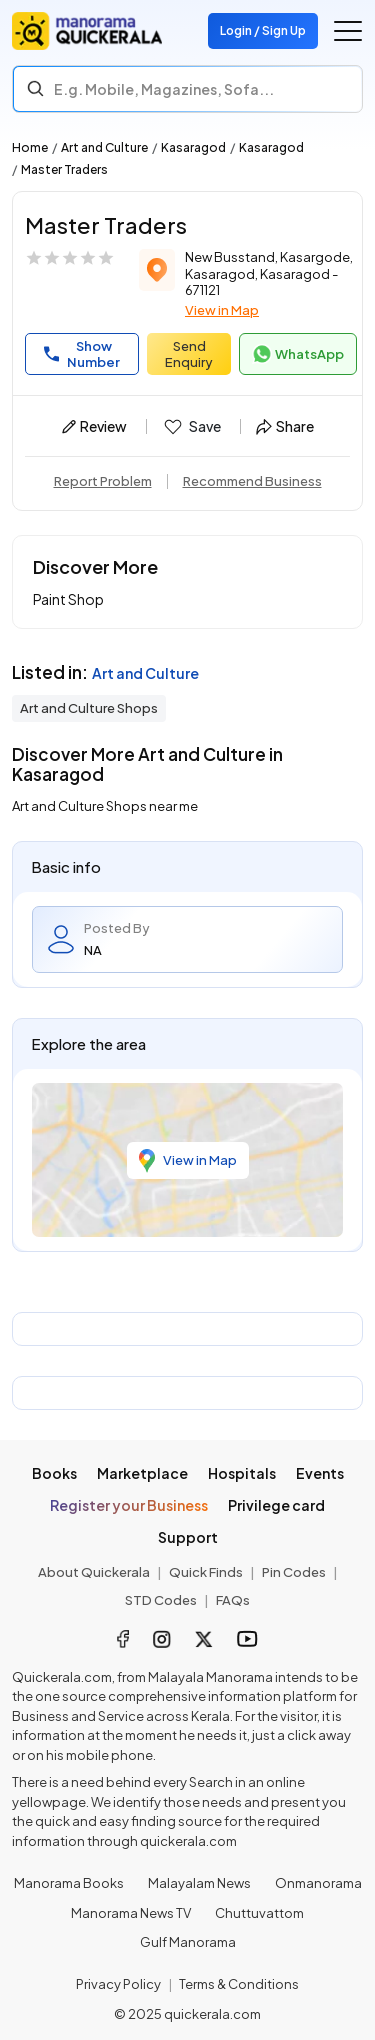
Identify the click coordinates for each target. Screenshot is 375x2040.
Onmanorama (318, 1883)
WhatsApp (298, 354)
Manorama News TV (131, 1913)
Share (285, 426)
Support (188, 1537)
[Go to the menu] (348, 31)
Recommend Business (252, 481)
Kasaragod (193, 147)
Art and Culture (104, 147)
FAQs (233, 1600)
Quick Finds (206, 1572)
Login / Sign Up (263, 30)
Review (94, 426)
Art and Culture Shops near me (105, 806)
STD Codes (161, 1600)
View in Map (222, 310)
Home (30, 147)
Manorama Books (69, 1883)
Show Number (82, 354)
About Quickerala (94, 1572)
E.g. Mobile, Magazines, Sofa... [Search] (164, 89)
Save (191, 427)
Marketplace (142, 1473)
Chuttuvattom (259, 1913)
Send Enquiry (189, 354)
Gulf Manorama (188, 1942)
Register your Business (129, 1505)
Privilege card (276, 1505)
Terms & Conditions (239, 1984)
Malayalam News (199, 1883)
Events (320, 1473)
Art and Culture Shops (89, 708)
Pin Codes (294, 1572)
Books (54, 1473)
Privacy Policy (118, 1984)
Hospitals (242, 1473)
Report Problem (103, 481)
